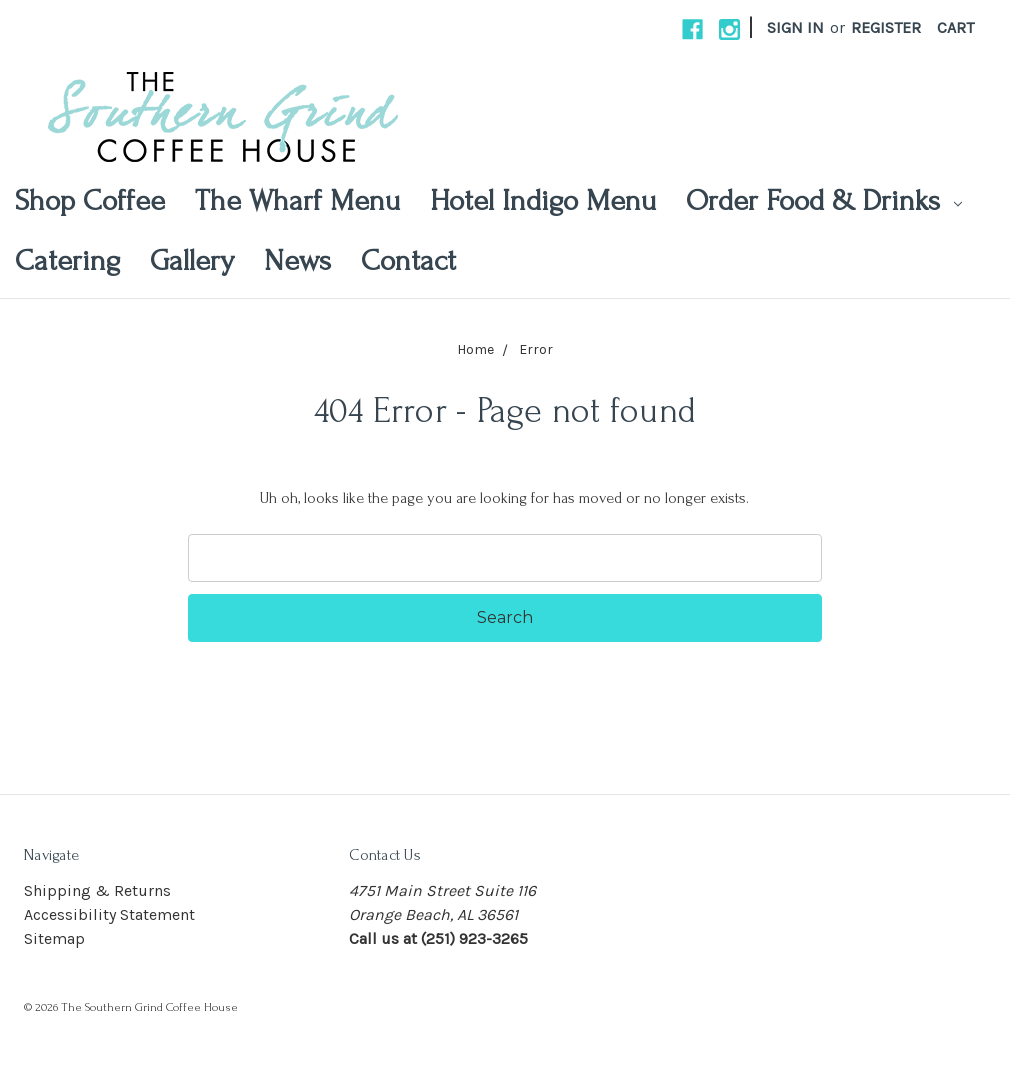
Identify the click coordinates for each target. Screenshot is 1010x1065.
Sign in (795, 27)
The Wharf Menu (297, 200)
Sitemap (54, 938)
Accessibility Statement (109, 914)
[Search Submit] (504, 618)
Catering (67, 260)
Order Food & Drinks (824, 200)
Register (886, 27)
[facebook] (692, 29)
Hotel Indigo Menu (543, 200)
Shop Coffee (90, 200)
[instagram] (729, 29)
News (297, 260)
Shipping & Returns (97, 890)
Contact (408, 260)
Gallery (192, 260)
